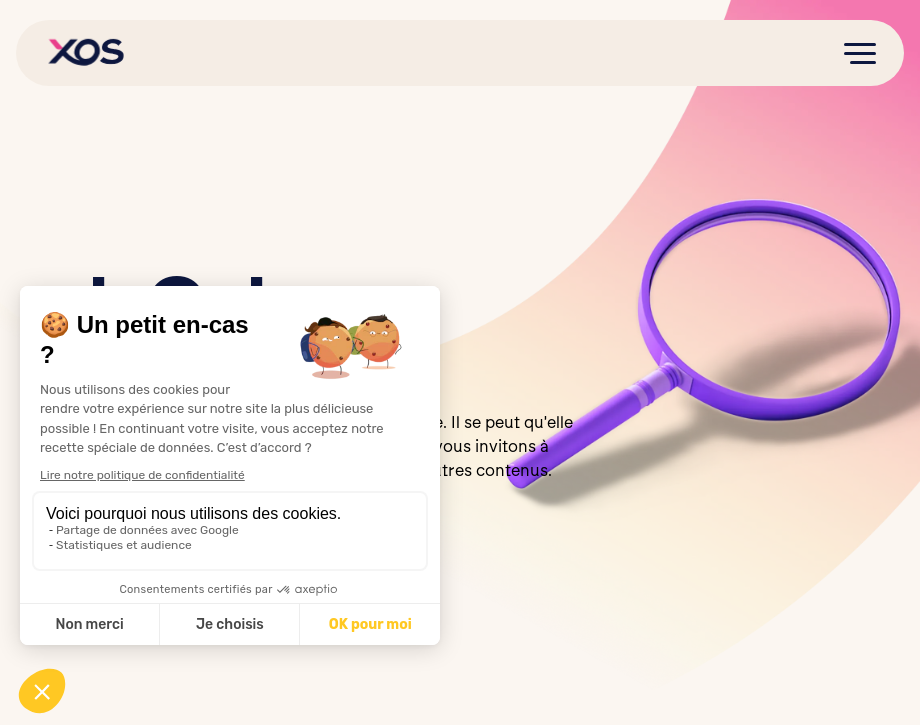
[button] (860, 53)
